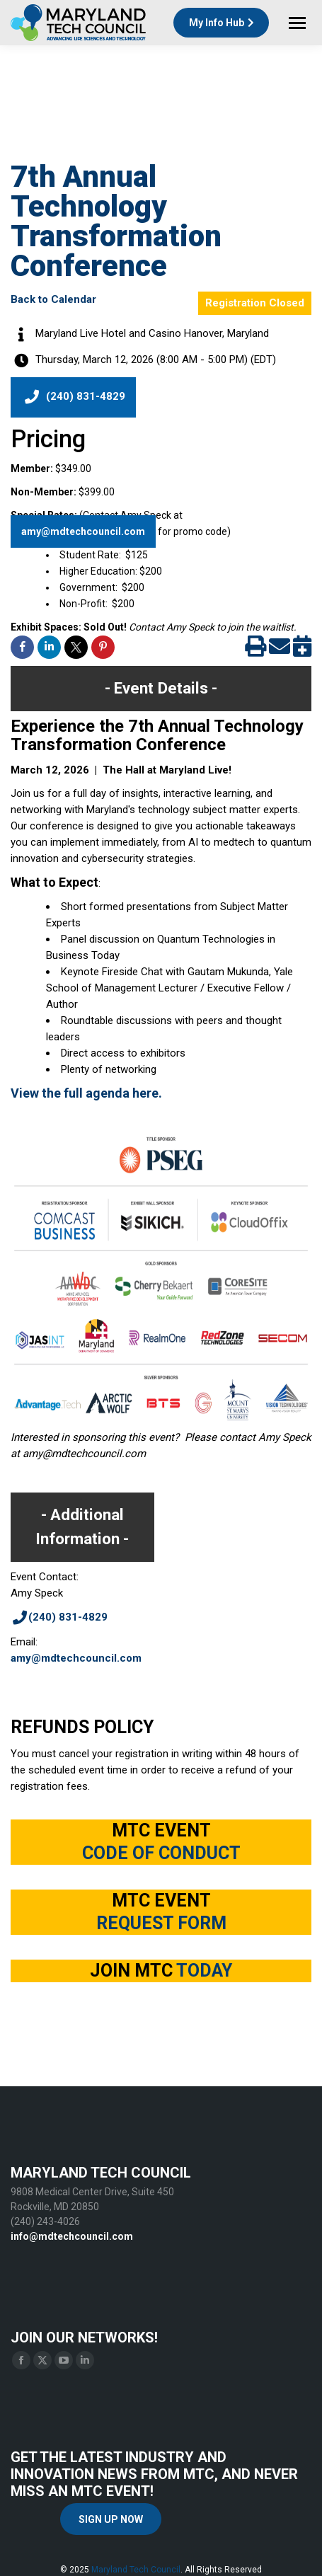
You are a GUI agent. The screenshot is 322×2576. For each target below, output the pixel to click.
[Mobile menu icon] (297, 23)
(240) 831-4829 (73, 397)
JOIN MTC (161, 1970)
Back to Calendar (53, 299)
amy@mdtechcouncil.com (83, 531)
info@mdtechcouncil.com (72, 2236)
